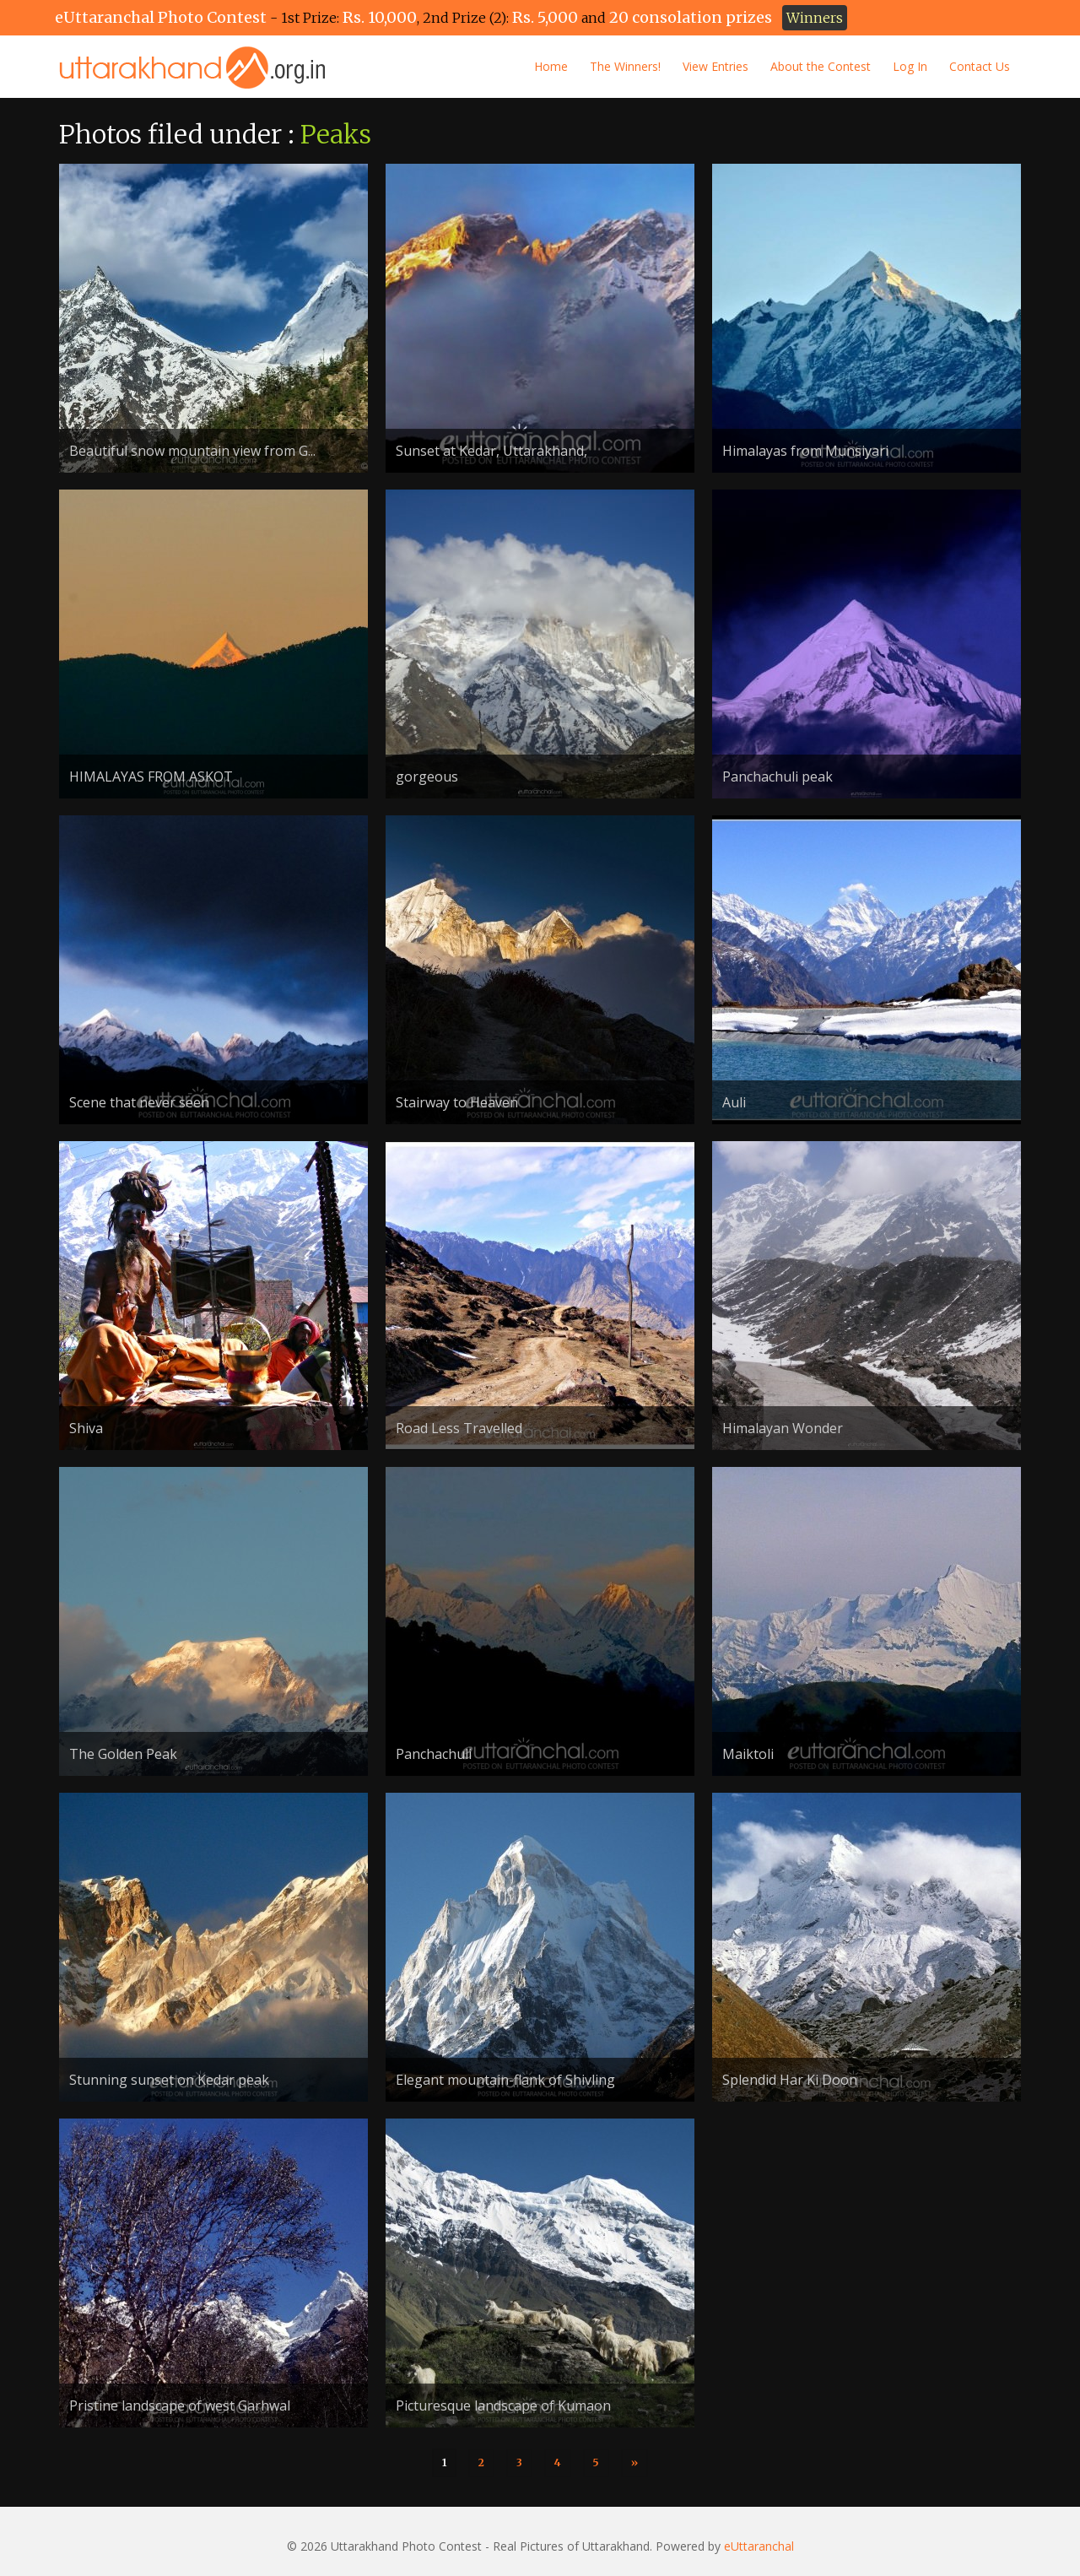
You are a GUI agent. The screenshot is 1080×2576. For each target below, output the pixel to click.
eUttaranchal (759, 2546)
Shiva (86, 1428)
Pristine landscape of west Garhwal (179, 2405)
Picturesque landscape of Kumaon (503, 2405)
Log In (910, 66)
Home (551, 66)
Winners (814, 17)
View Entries (715, 66)
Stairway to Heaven (457, 1102)
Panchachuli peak (777, 776)
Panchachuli (434, 1754)
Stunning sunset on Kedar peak (169, 2079)
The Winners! (625, 66)
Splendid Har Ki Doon (789, 2079)
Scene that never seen (139, 1102)
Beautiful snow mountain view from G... (192, 450)
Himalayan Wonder (782, 1428)
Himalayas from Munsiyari (805, 450)
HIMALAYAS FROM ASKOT (151, 776)
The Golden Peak (123, 1754)
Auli (734, 1102)
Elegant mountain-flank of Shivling (505, 2079)
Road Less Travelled (459, 1428)
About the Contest (820, 66)
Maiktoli (748, 1754)
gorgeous (427, 776)
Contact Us (979, 66)
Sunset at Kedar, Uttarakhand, (491, 450)
